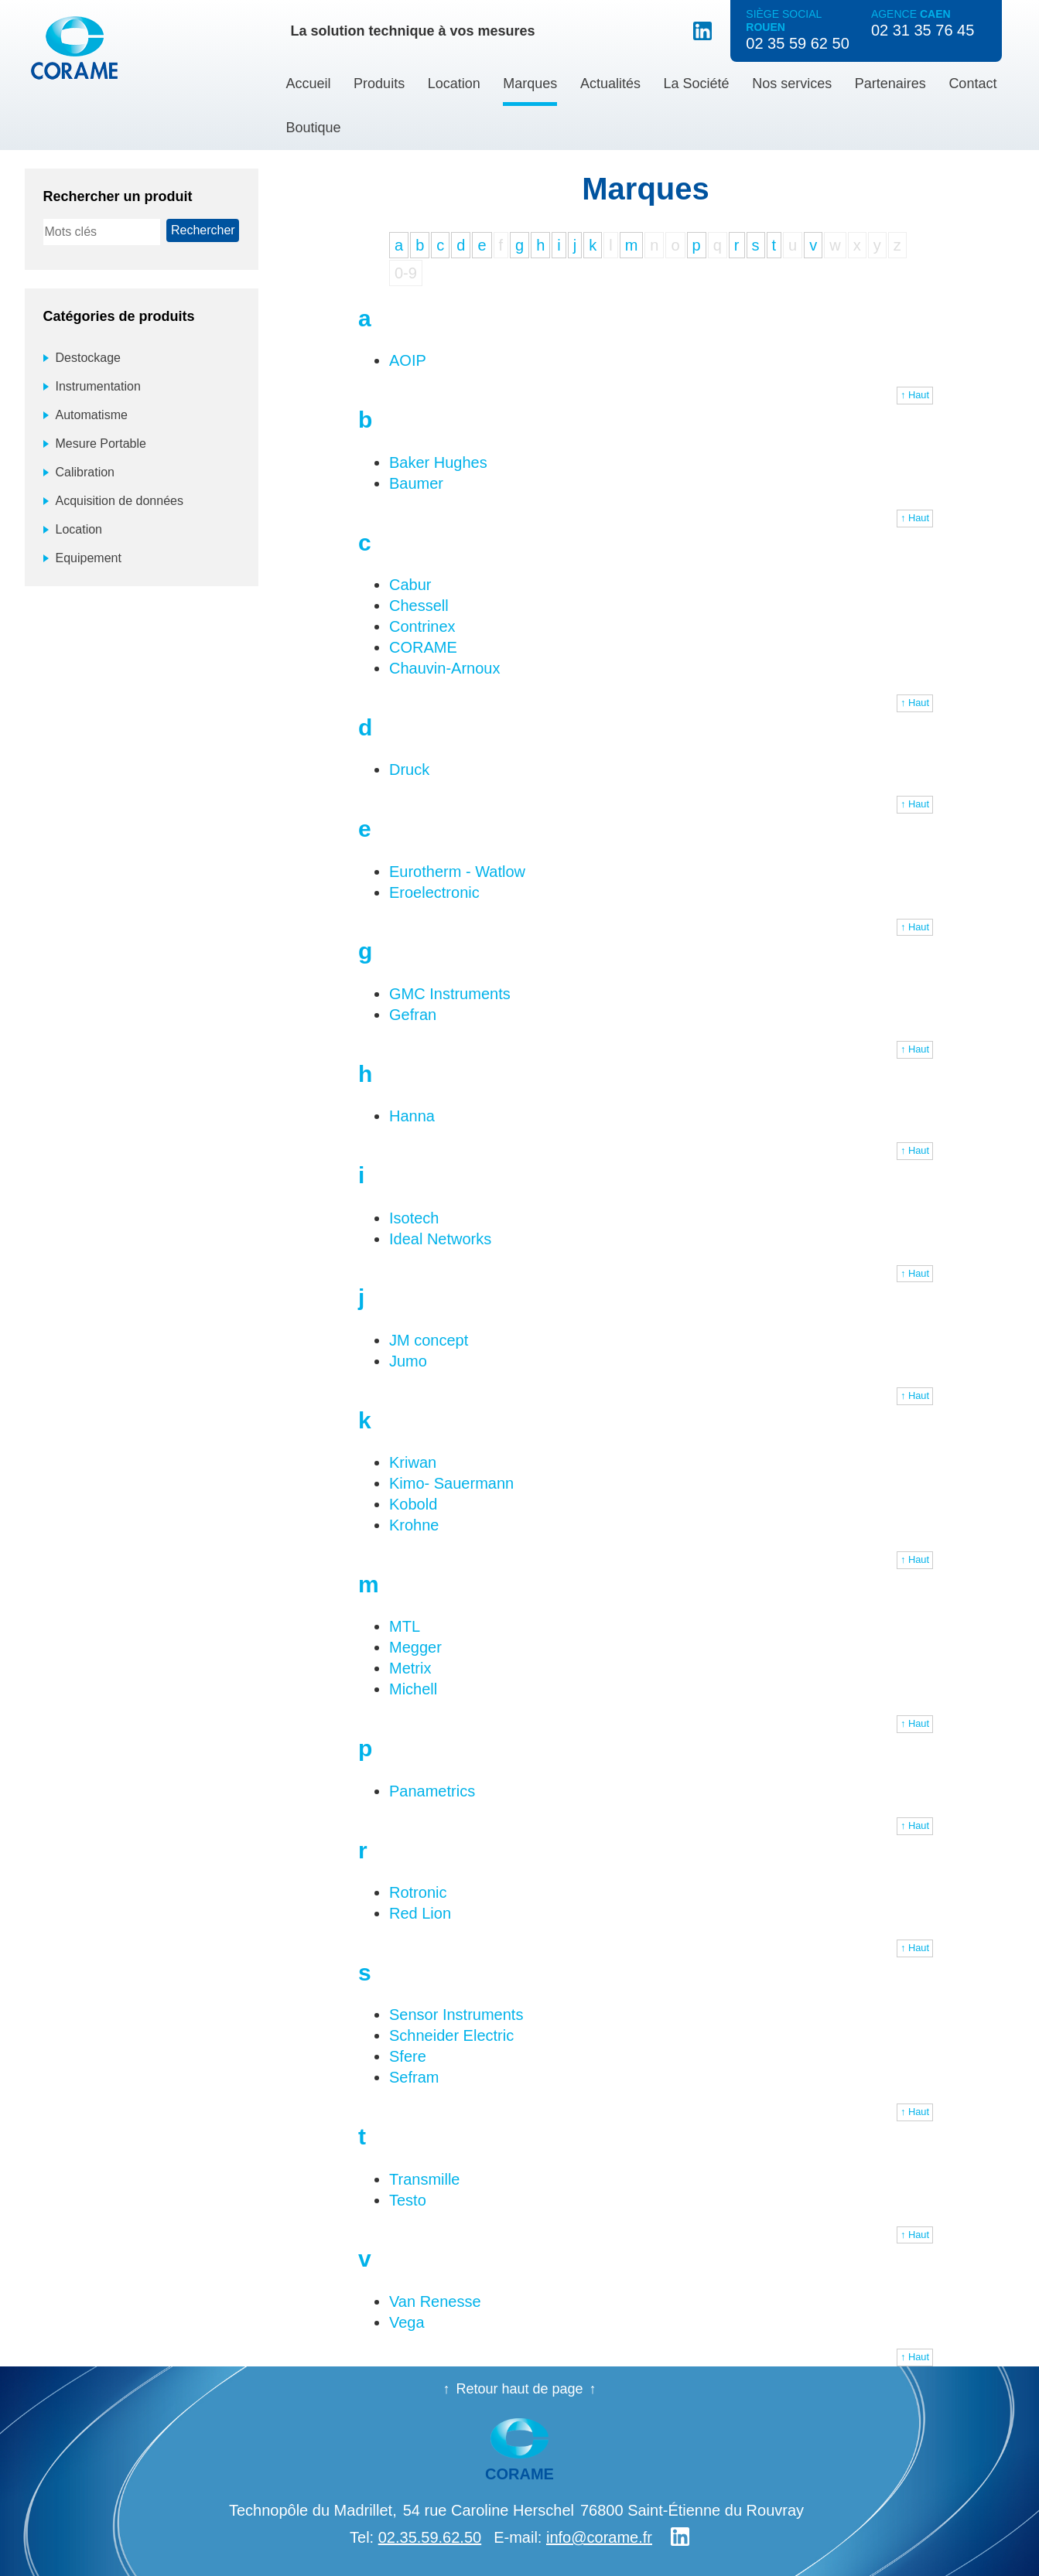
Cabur (410, 584)
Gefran (412, 1014)
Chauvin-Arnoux (444, 668)
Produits (379, 83)
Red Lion (420, 1913)
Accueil (308, 83)
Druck (409, 769)
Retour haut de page (519, 2389)
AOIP (407, 360)
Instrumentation (98, 386)
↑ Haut (915, 395)
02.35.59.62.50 (429, 2537)
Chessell (419, 605)
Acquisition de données (119, 500)
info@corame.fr (599, 2537)
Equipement (88, 558)
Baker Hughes (438, 462)
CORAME (423, 647)
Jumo (408, 1361)
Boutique (313, 127)
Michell (413, 1688)
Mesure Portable (101, 443)
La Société (697, 83)
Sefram (414, 2077)
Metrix (410, 1668)
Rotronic (417, 1892)
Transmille (424, 2179)
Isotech (414, 1218)
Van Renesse (435, 2301)
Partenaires (890, 83)
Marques (530, 83)
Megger (415, 1647)
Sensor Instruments (456, 2014)
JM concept (428, 1340)
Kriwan (412, 1462)
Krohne (414, 1525)
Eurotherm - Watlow (457, 871)
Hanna (412, 1115)
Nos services (792, 83)
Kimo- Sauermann (451, 1483)
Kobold (413, 1504)
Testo (407, 2200)
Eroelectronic (434, 892)
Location (454, 83)
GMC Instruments (450, 993)
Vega (407, 2322)
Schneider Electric (451, 2035)
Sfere (407, 2056)
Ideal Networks (440, 1238)
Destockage (88, 357)
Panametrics (432, 1791)
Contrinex (422, 626)
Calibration (85, 472)
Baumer (416, 483)
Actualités (610, 83)
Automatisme (92, 414)
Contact (972, 83)
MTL (404, 1626)
